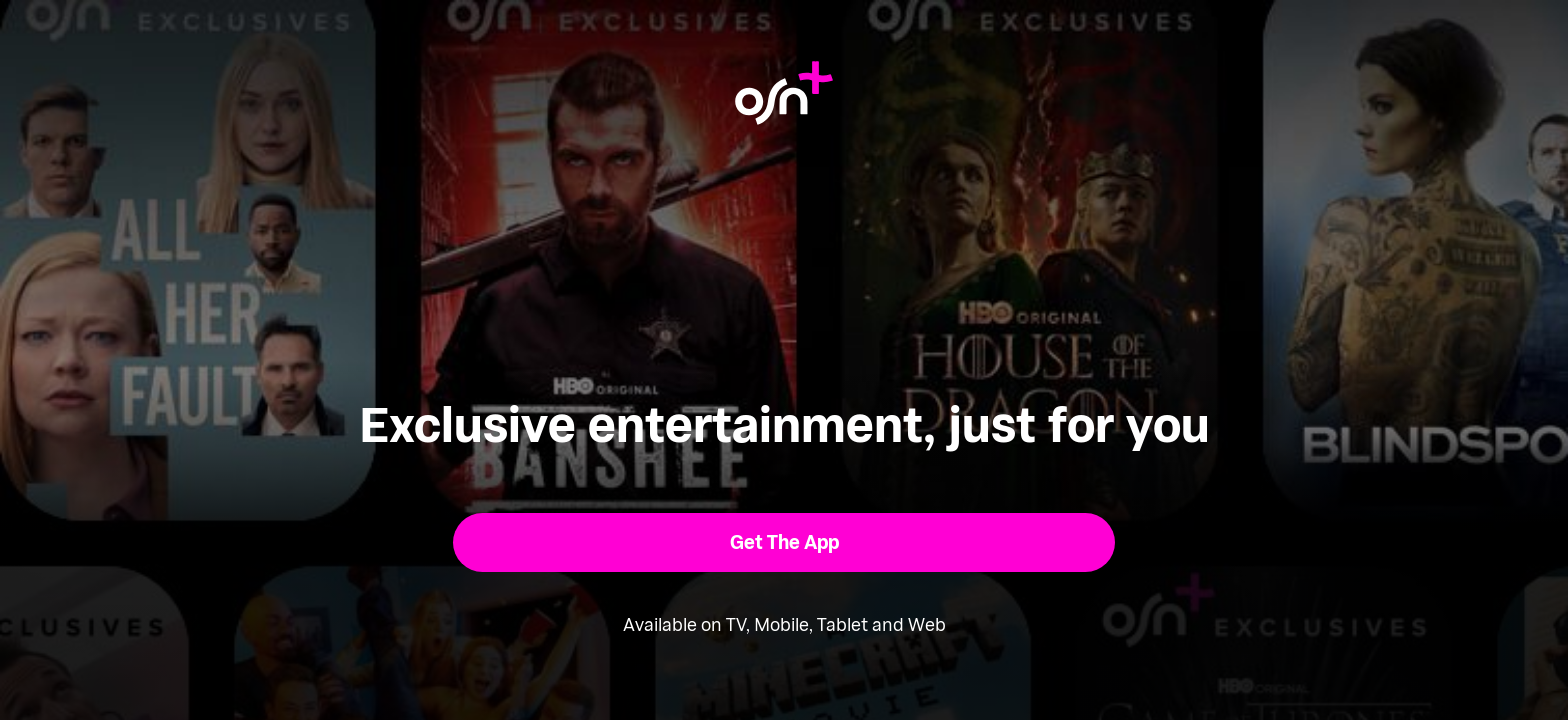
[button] (784, 542)
